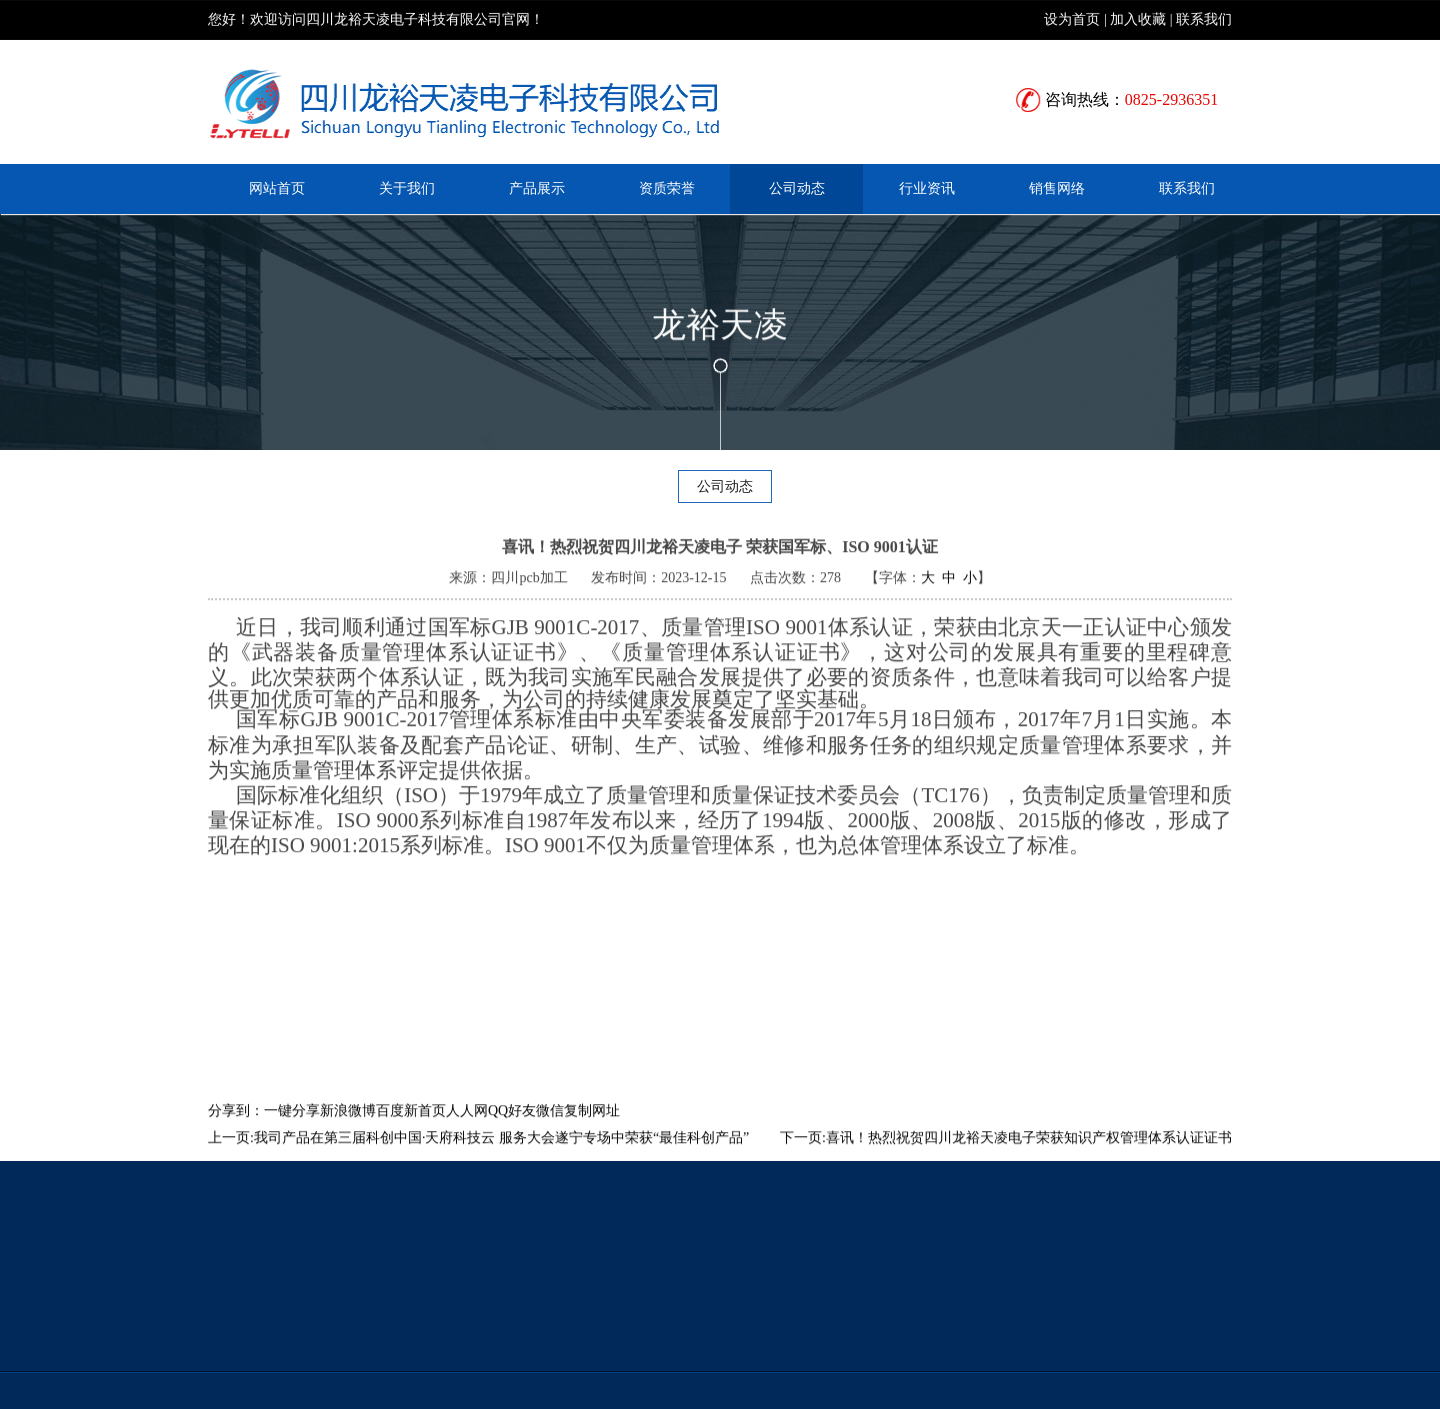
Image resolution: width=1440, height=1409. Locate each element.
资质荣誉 (667, 188)
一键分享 (292, 1131)
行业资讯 (927, 188)
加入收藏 (1138, 18)
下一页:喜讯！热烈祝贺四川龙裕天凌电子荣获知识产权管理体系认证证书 (1006, 1158)
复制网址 (592, 1131)
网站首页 (277, 188)
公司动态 (797, 188)
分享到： (236, 1131)
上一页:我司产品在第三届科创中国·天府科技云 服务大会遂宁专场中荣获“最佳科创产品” (478, 1158)
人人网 (467, 1131)
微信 (550, 1131)
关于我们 (407, 188)
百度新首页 (411, 1131)
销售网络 (1057, 188)
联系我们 (1204, 18)
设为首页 (1072, 18)
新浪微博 (348, 1131)
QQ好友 (512, 1131)
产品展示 (537, 188)
